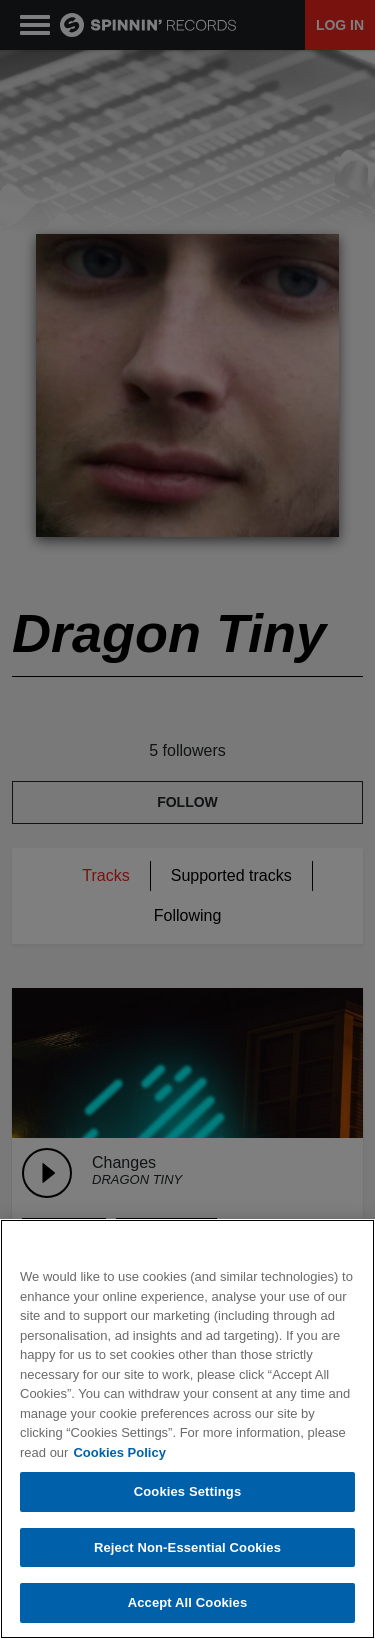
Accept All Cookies (188, 1602)
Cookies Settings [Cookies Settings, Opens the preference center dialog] (188, 1491)
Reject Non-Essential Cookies (187, 1547)
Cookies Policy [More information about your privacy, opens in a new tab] (119, 1452)
